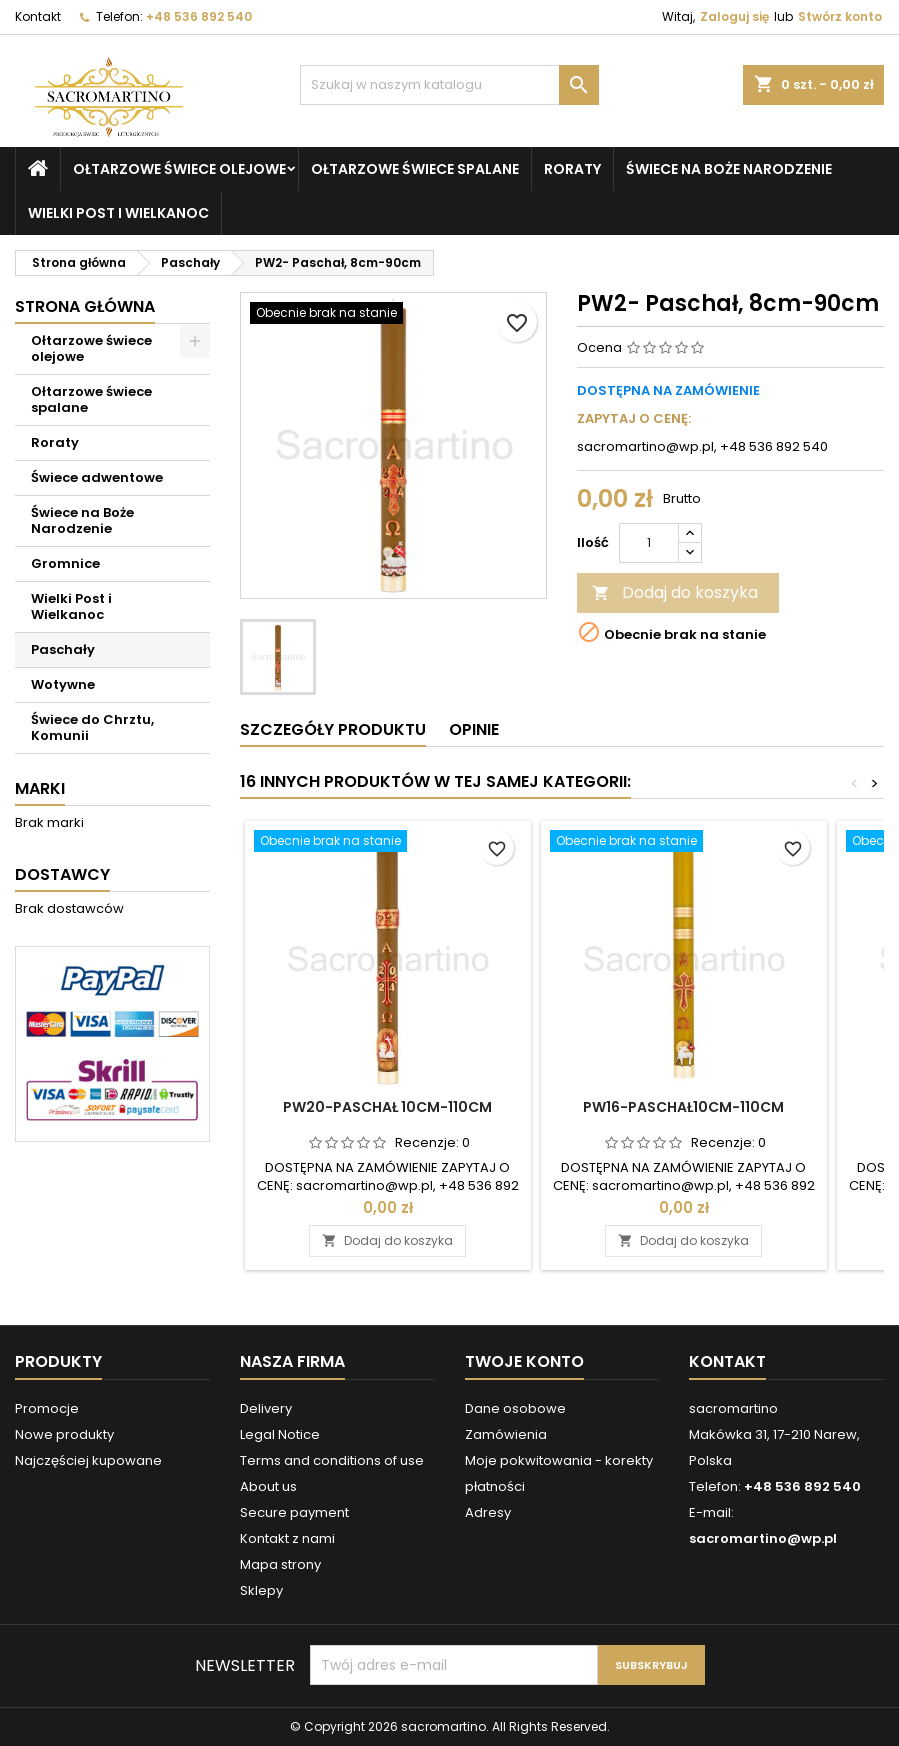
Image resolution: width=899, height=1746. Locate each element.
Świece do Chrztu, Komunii (92, 727)
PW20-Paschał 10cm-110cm (387, 1107)
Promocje (47, 1408)
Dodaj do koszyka (675, 592)
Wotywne (63, 684)
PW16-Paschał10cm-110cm (683, 1107)
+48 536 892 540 (199, 16)
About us (268, 1486)
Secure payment (294, 1512)
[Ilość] (649, 543)
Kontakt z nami (287, 1538)
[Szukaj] (450, 85)
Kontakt (38, 16)
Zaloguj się (734, 16)
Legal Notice (280, 1434)
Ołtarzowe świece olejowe (179, 169)
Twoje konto (524, 1361)
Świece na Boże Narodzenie (729, 169)
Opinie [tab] (474, 729)
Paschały (63, 649)
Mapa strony (280, 1564)
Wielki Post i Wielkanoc (118, 213)
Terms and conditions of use (332, 1460)
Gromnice (65, 563)
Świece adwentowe (97, 477)
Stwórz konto (840, 16)
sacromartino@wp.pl (763, 1538)
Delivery (266, 1408)
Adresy (488, 1512)
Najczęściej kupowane (88, 1460)
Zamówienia (506, 1434)
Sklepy (261, 1590)
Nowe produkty (64, 1434)
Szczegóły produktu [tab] (333, 729)
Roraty (572, 169)
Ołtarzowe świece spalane (415, 169)
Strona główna (85, 306)
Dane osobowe (515, 1408)
